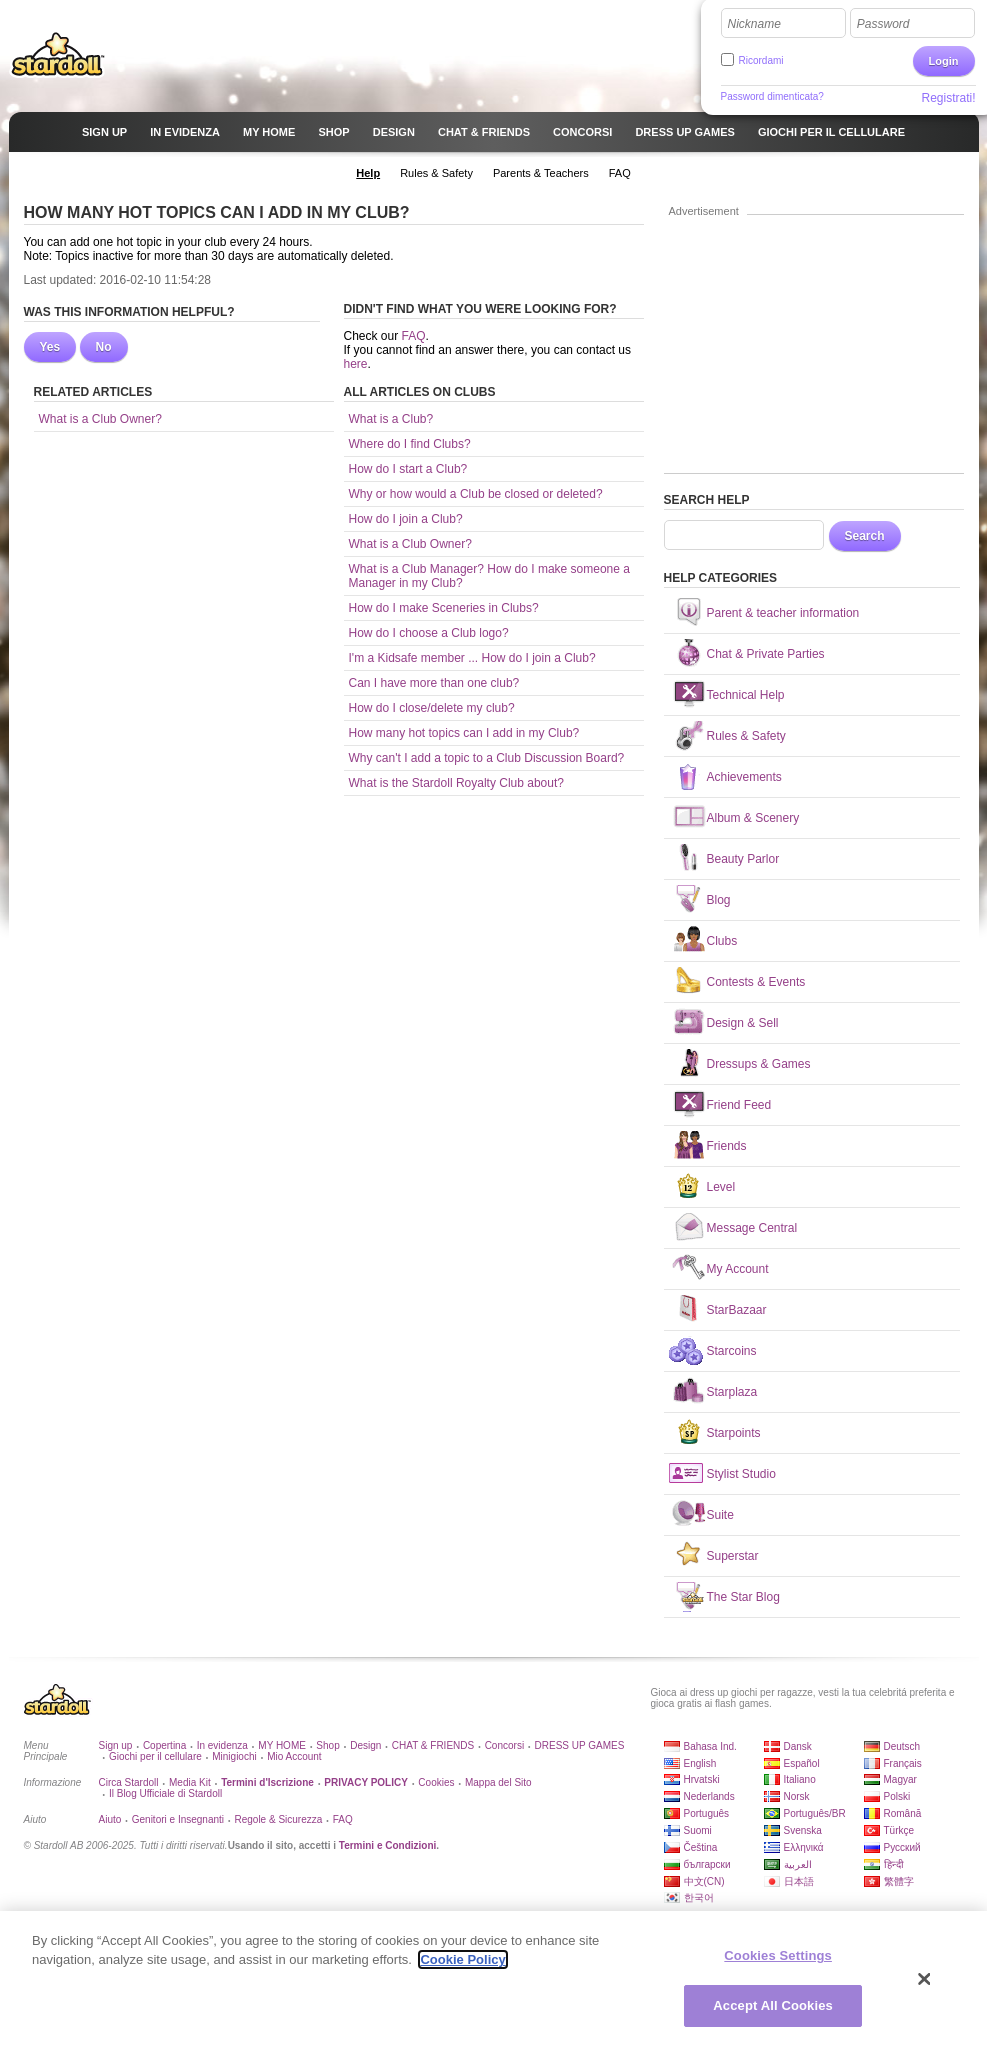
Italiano (800, 1779)
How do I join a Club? (406, 519)
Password (883, 24)
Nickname (754, 24)
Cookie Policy (462, 1959)
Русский (902, 1847)
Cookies (436, 1782)
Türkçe (899, 1830)
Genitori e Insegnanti (178, 1819)
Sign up (116, 1745)
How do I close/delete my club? (432, 708)
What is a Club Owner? (100, 419)
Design (365, 1745)
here (356, 364)
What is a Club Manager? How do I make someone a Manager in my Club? (489, 576)
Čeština (701, 1847)
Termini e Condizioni (388, 1845)
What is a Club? (391, 419)
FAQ (414, 336)
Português (707, 1813)
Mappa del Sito (498, 1782)
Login (944, 61)
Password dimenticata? (772, 96)
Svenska (803, 1830)
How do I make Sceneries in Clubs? (444, 608)
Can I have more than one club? (434, 683)
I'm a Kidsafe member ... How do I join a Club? (472, 658)
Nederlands (709, 1796)
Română (903, 1813)
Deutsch (902, 1746)
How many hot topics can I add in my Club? (464, 733)
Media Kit (190, 1782)
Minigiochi (234, 1756)
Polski (897, 1796)
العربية (798, 1864)
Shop (327, 1745)
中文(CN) (704, 1881)
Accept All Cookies (773, 2005)
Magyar (900, 1779)
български (707, 1864)
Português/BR (815, 1813)
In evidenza (222, 1745)
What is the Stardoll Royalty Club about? (456, 783)
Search (865, 536)
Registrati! (948, 98)
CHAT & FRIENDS (433, 1745)
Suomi (698, 1830)
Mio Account (294, 1756)
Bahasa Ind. (710, 1746)
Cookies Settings (778, 1955)
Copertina (164, 1745)
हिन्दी (894, 1864)
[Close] (925, 1979)
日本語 (799, 1881)
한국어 (699, 1897)
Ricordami (761, 60)
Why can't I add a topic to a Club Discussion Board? (487, 758)
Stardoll (58, 54)
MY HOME (282, 1745)
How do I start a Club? (408, 469)
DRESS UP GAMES (580, 1745)
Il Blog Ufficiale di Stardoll (165, 1793)
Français (903, 1763)
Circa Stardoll (129, 1782)
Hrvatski (702, 1779)
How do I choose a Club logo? (429, 633)
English (700, 1763)
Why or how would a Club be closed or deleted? (476, 494)
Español (802, 1763)
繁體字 (899, 1881)
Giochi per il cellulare (155, 1756)
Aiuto (110, 1819)
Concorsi (504, 1745)
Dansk (798, 1746)
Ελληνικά (804, 1847)
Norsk (797, 1796)
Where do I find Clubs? (410, 444)
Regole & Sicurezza (278, 1819)
